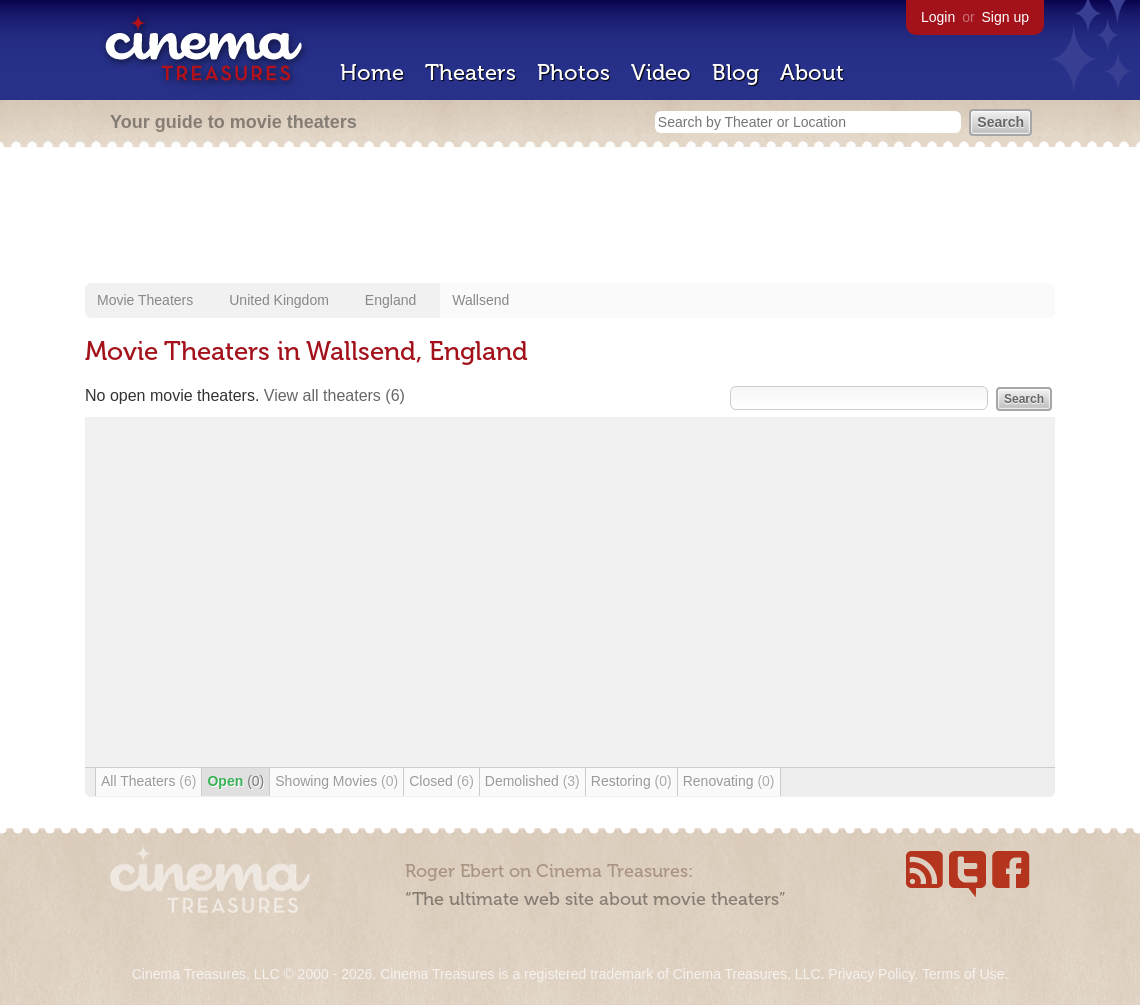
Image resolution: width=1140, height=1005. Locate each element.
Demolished (532, 781)
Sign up (1005, 17)
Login (938, 17)
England (390, 300)
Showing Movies (336, 781)
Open (235, 781)
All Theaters (148, 781)
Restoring (631, 781)
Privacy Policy (871, 974)
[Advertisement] (570, 217)
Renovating (729, 781)
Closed (441, 781)
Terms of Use (963, 974)
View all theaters (334, 395)
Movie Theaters (145, 300)
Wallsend (480, 300)
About (812, 72)
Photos (573, 72)
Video (661, 72)
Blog (735, 72)
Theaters (470, 72)
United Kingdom (279, 300)
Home (372, 72)
